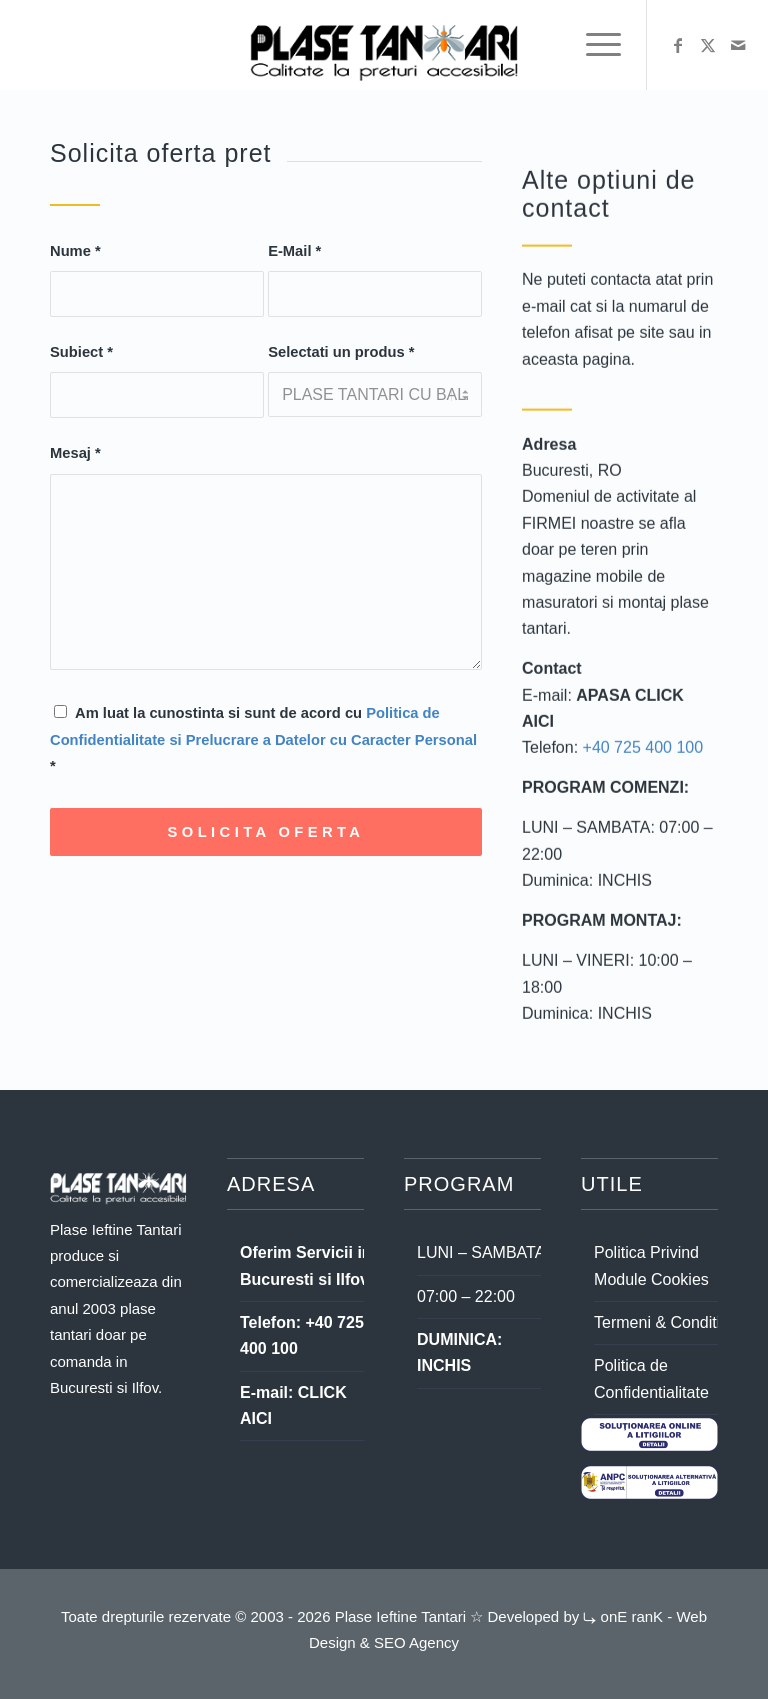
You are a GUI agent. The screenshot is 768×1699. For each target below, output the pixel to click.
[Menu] (593, 45)
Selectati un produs (341, 353)
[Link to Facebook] (678, 45)
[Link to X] (708, 45)
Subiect (81, 353)
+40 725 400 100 (643, 753)
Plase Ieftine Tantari (399, 1616)
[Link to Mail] (738, 45)
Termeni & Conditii (659, 1322)
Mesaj (75, 454)
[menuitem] (593, 45)
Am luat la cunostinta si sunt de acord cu (263, 740)
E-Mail (294, 251)
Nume (75, 251)
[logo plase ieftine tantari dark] (384, 45)
